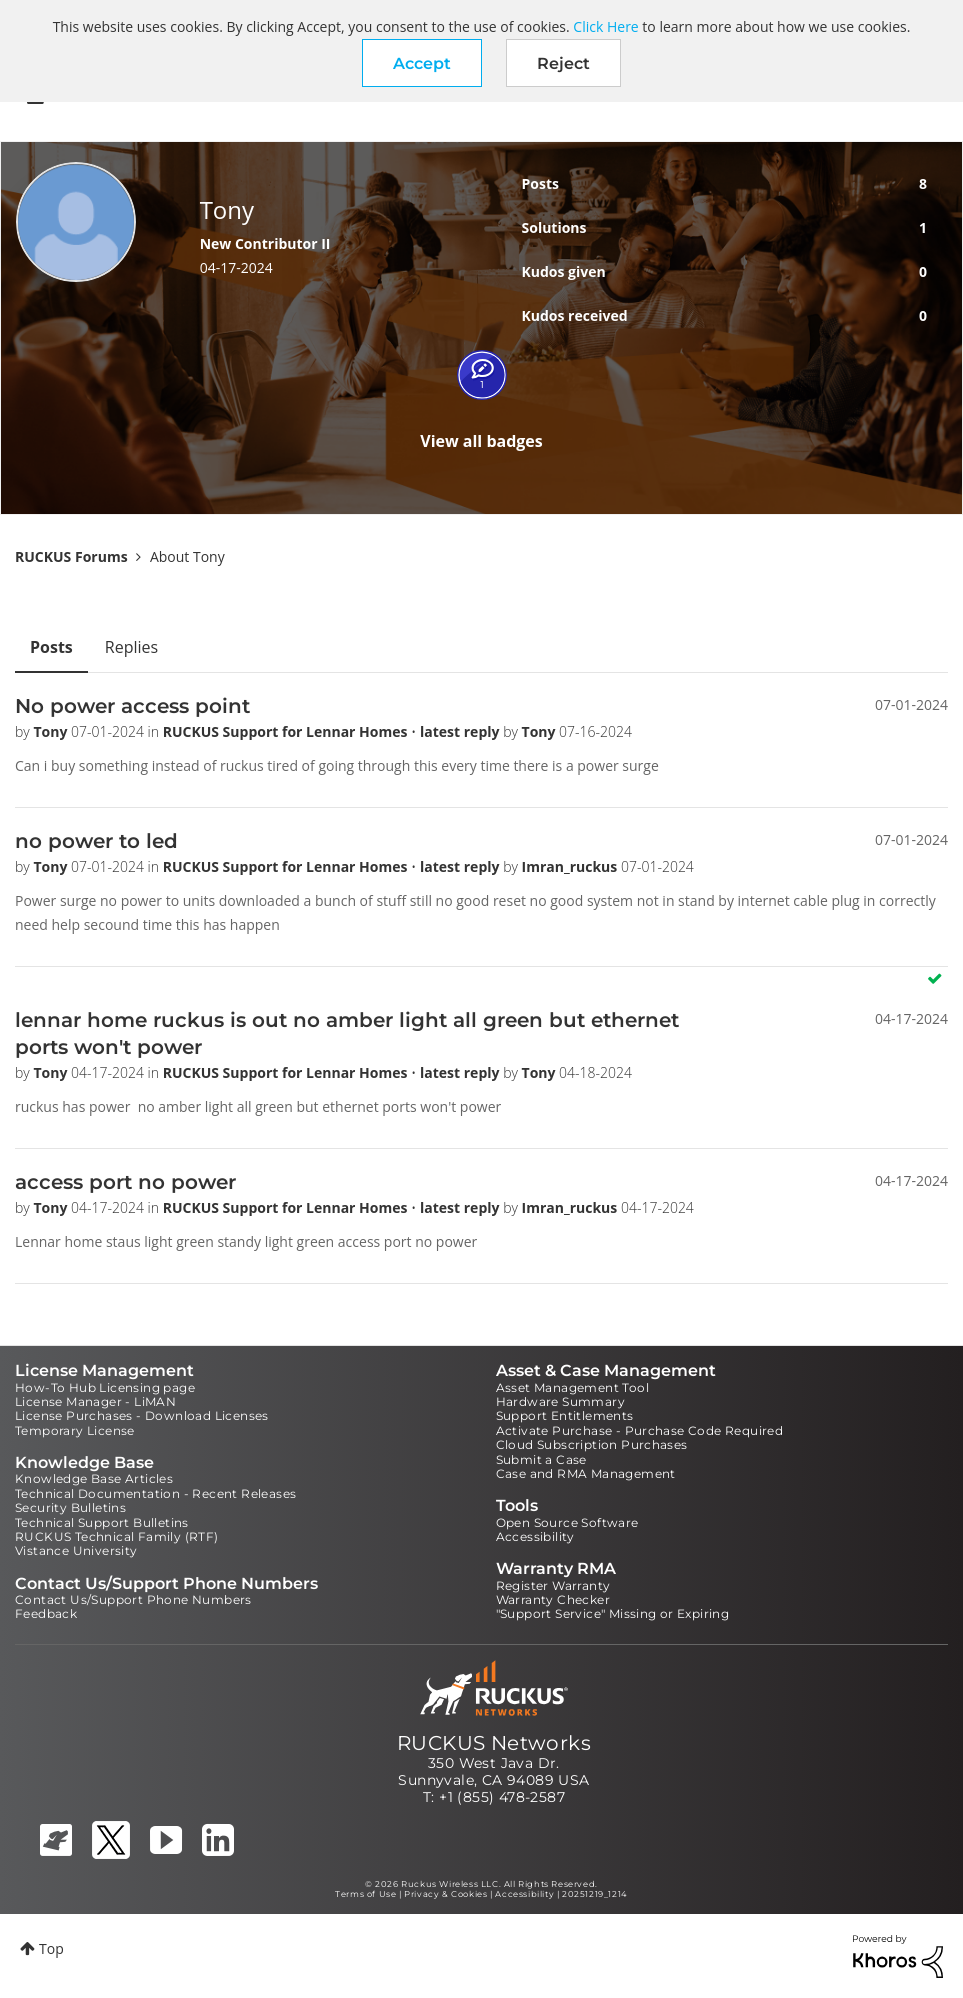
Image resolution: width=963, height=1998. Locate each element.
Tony (52, 731)
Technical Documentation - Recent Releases (155, 1493)
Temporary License (75, 1430)
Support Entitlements (565, 1415)
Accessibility (535, 1536)
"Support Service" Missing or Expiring (613, 1613)
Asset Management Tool (572, 1387)
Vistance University (76, 1550)
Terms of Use (365, 1894)
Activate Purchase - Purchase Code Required (640, 1430)
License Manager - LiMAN (95, 1401)
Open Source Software (567, 1522)
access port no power (125, 1182)
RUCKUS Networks (494, 1743)
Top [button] (51, 1948)
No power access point (132, 706)
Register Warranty (553, 1585)
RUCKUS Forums (71, 556)
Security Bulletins (70, 1507)
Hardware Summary (560, 1401)
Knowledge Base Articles (94, 1478)
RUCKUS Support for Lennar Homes (287, 731)
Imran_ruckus (571, 866)
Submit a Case (541, 1459)
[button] (422, 63)
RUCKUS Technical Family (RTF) (117, 1536)
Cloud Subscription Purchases (592, 1444)
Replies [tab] (131, 647)
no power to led (96, 841)
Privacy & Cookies (445, 1894)
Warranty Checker (553, 1599)
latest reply (461, 731)
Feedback (46, 1613)
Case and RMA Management (586, 1473)
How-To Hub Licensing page (105, 1387)
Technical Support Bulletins (102, 1522)
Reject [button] (563, 63)
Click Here (605, 26)
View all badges (481, 441)
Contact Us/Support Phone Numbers (133, 1599)
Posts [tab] (51, 647)
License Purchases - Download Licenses (142, 1415)
